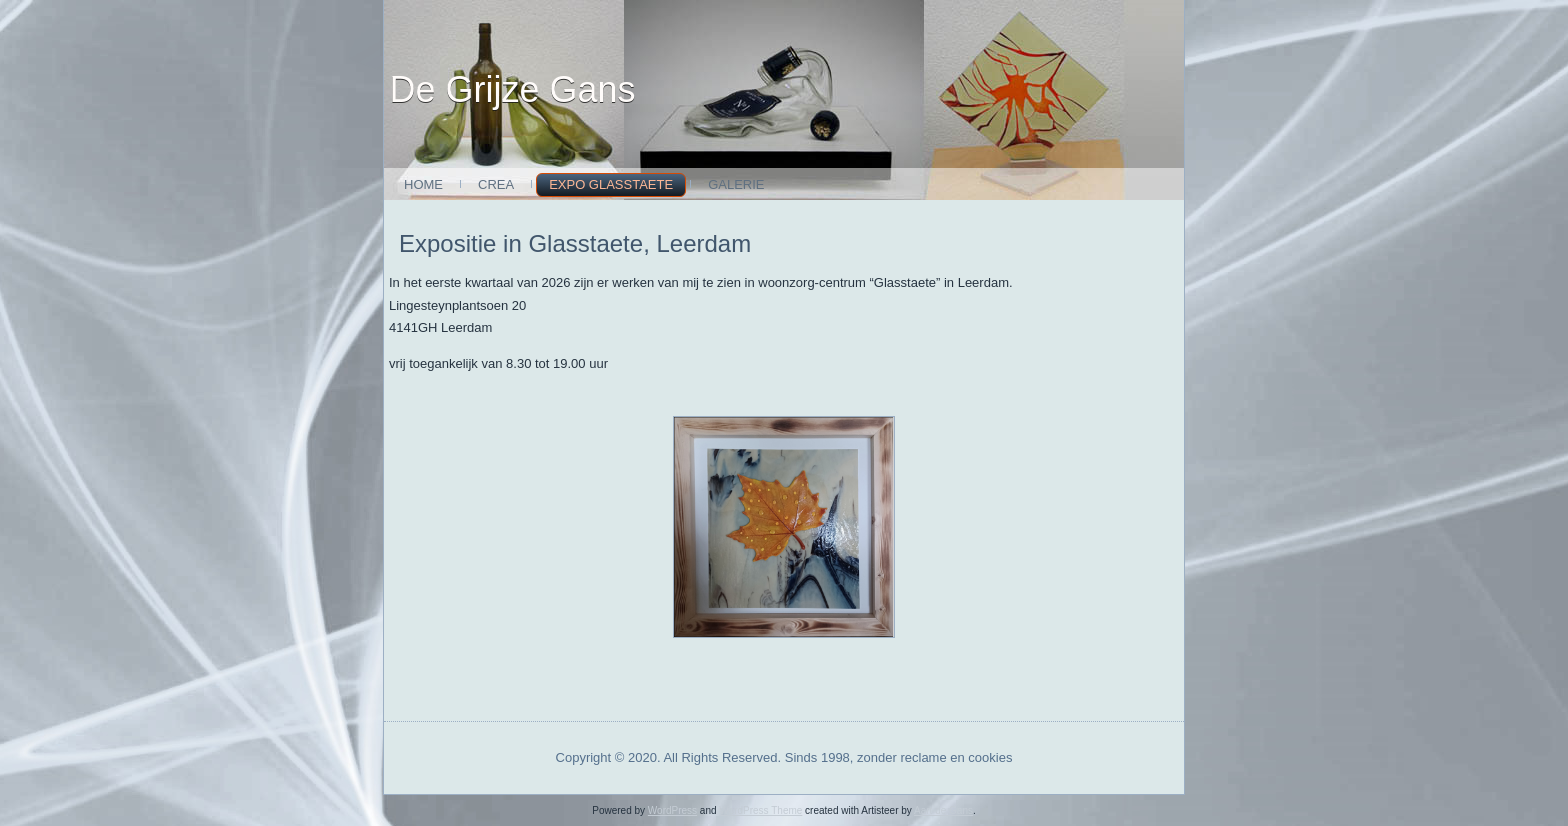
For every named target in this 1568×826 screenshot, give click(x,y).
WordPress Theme (760, 810)
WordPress (672, 810)
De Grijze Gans (513, 89)
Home (423, 184)
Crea (496, 184)
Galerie (736, 184)
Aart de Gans (943, 810)
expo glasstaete (611, 184)
